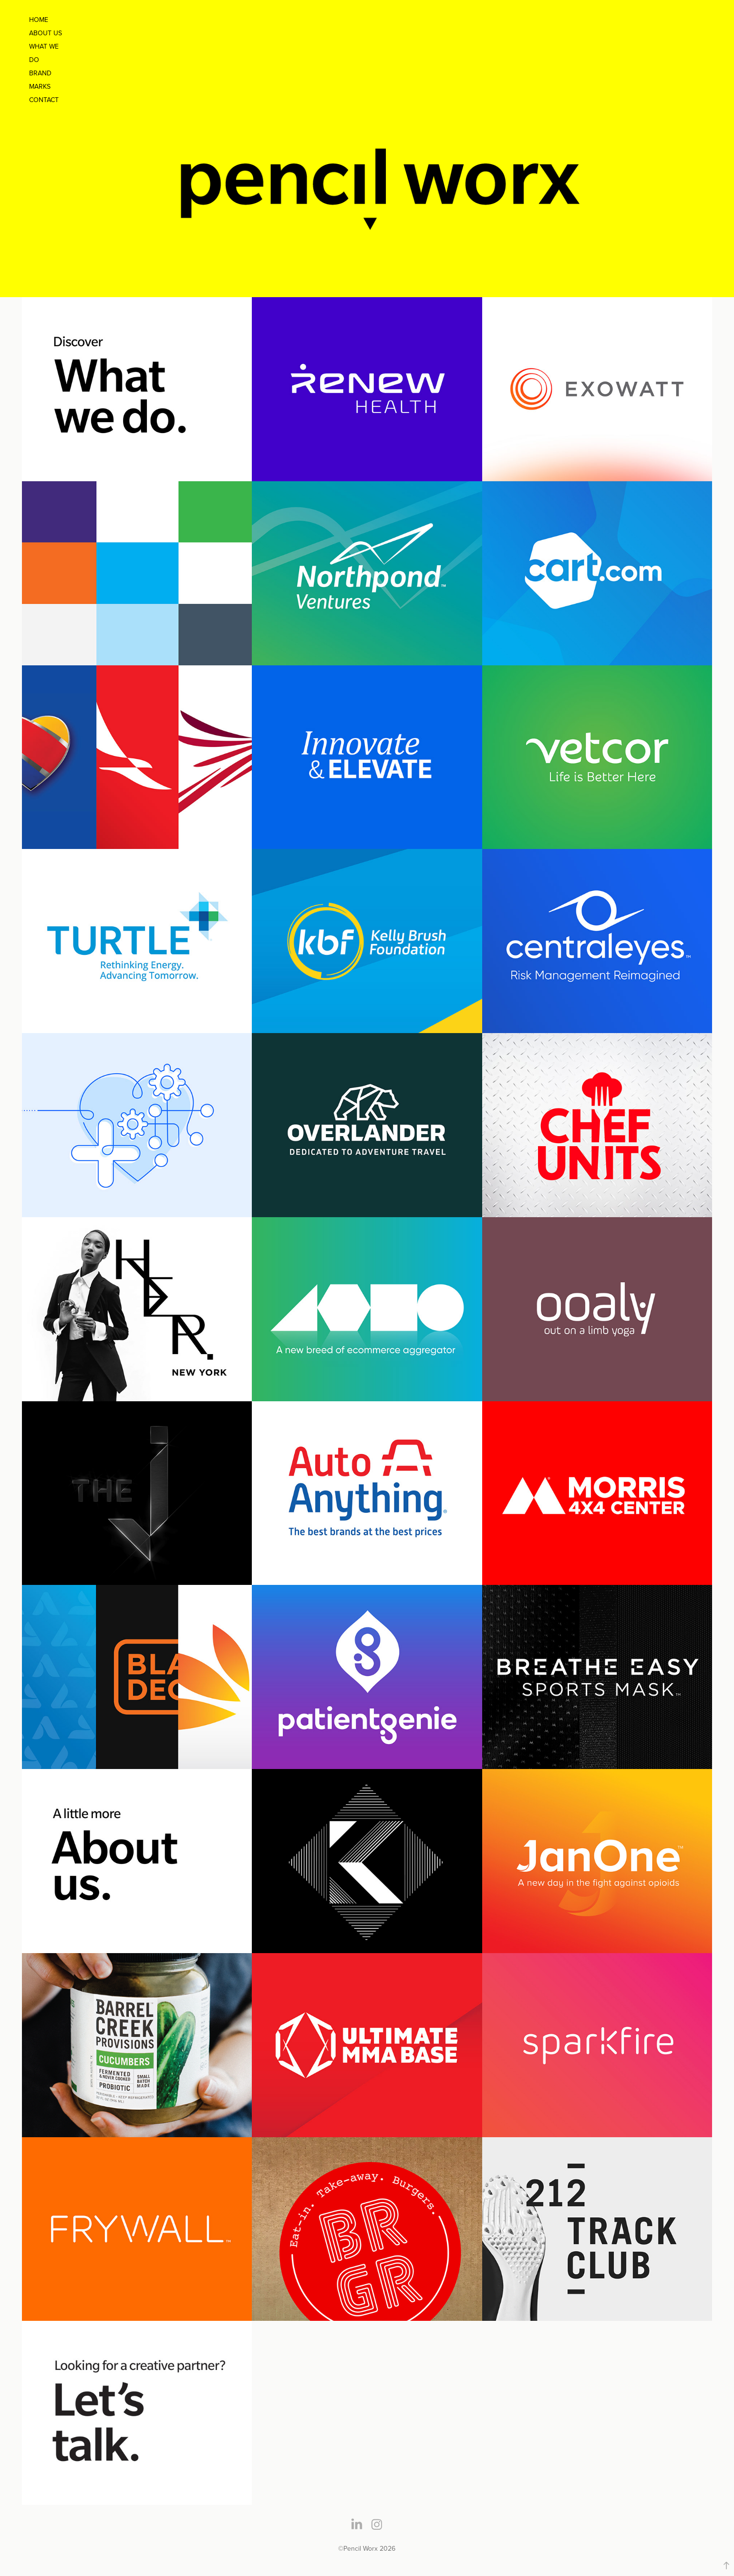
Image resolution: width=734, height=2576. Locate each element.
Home (38, 19)
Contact (44, 99)
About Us (45, 33)
